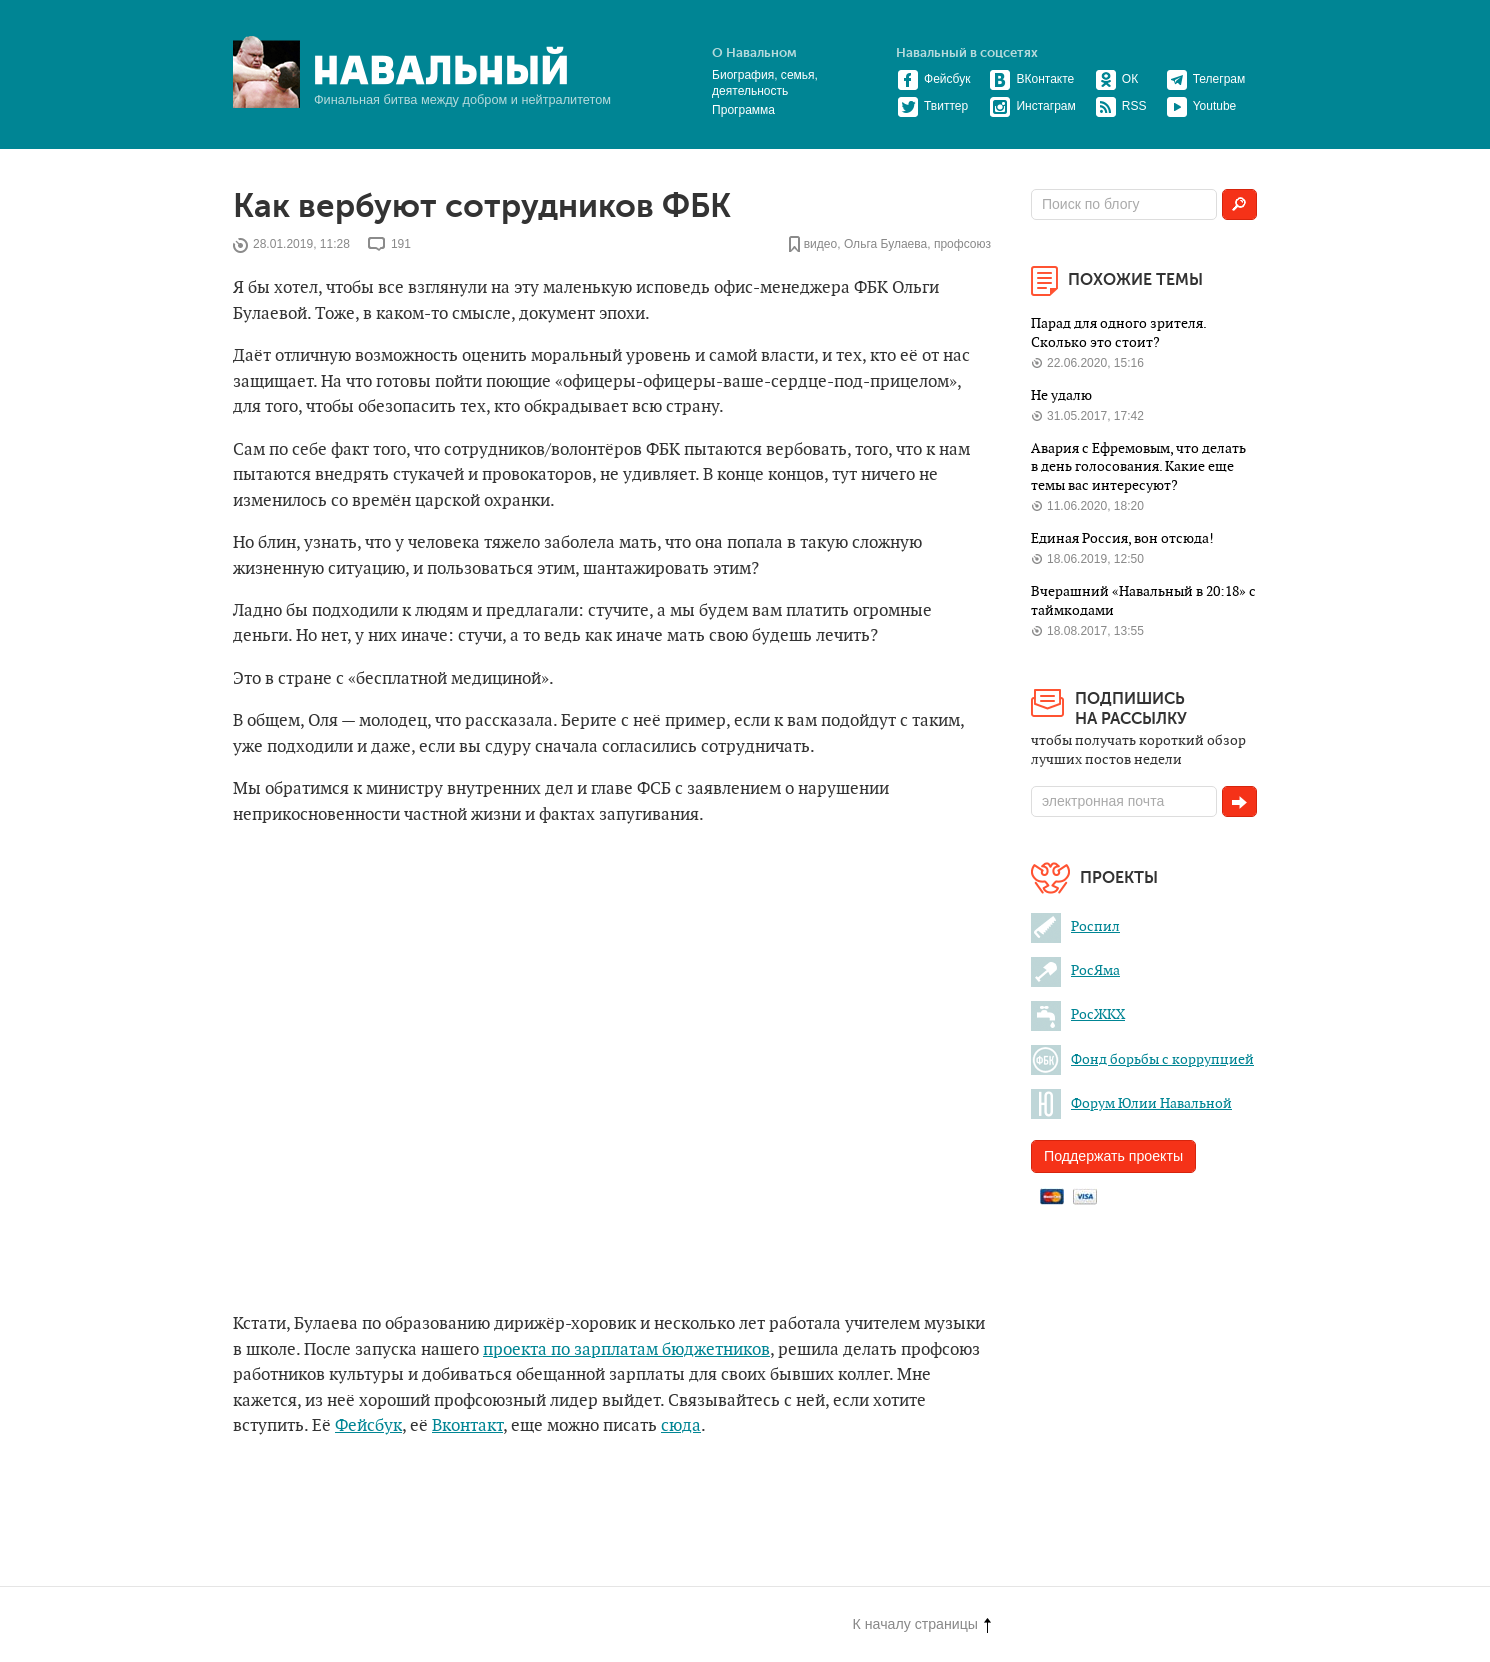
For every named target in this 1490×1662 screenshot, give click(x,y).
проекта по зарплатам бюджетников (626, 1350)
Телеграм (1206, 79)
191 (401, 245)
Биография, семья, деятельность (765, 83)
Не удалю (1061, 395)
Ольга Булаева (885, 245)
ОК (1116, 79)
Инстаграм (1032, 106)
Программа (743, 110)
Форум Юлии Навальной (1131, 1103)
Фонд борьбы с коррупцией (1142, 1059)
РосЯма (1075, 970)
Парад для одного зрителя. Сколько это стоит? (1118, 332)
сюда (681, 1426)
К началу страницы (922, 1624)
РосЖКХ (1078, 1014)
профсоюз (962, 245)
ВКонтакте (1031, 79)
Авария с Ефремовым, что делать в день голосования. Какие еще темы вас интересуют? (1138, 467)
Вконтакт (467, 1426)
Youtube (1201, 106)
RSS (1121, 106)
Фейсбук (933, 79)
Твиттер (932, 106)
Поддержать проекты (1113, 1156)
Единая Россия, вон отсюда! (1122, 538)
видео (820, 245)
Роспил (1075, 926)
